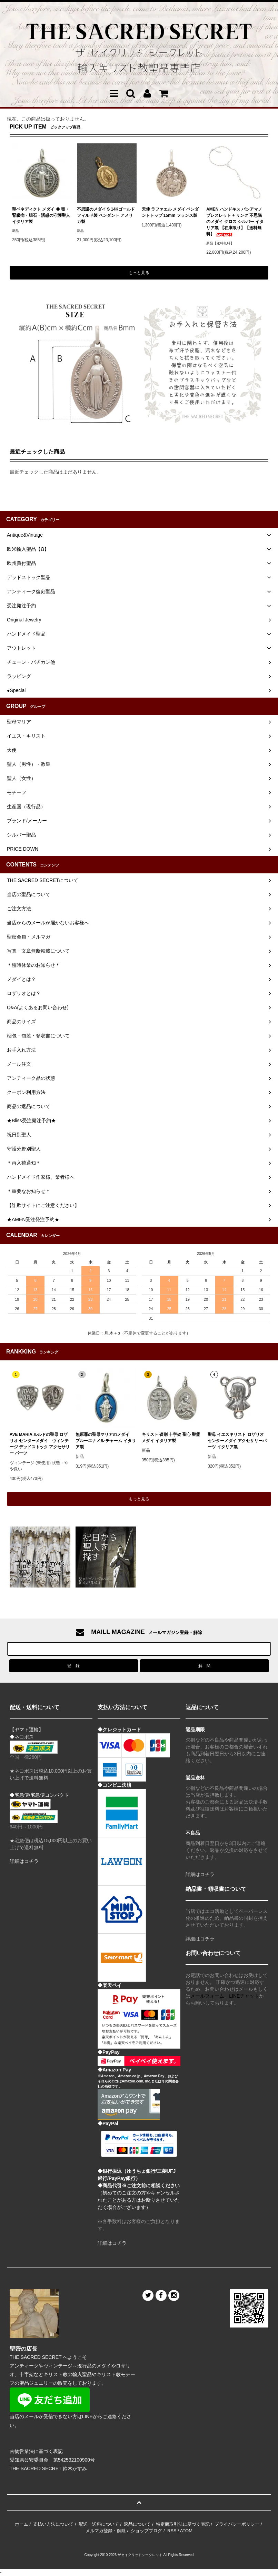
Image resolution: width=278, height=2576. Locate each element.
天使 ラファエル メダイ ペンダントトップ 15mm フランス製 (170, 212)
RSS (172, 2530)
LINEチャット (244, 1996)
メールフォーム (207, 1996)
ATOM (186, 2530)
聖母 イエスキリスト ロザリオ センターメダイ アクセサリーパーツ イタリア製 (237, 1440)
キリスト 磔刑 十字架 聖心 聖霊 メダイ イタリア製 (171, 1437)
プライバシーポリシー (237, 2524)
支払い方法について (53, 2524)
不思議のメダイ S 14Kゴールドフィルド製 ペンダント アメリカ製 (106, 215)
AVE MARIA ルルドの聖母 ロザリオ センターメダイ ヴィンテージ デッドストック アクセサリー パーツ (40, 1444)
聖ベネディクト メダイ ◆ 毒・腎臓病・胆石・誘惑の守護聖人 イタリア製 (41, 215)
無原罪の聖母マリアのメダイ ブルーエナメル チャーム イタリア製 (106, 1440)
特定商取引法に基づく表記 (183, 2524)
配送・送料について (99, 2524)
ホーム (21, 2524)
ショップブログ (146, 2530)
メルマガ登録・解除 (106, 2530)
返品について (137, 2524)
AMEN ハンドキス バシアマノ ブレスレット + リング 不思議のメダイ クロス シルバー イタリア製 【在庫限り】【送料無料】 (235, 221)
